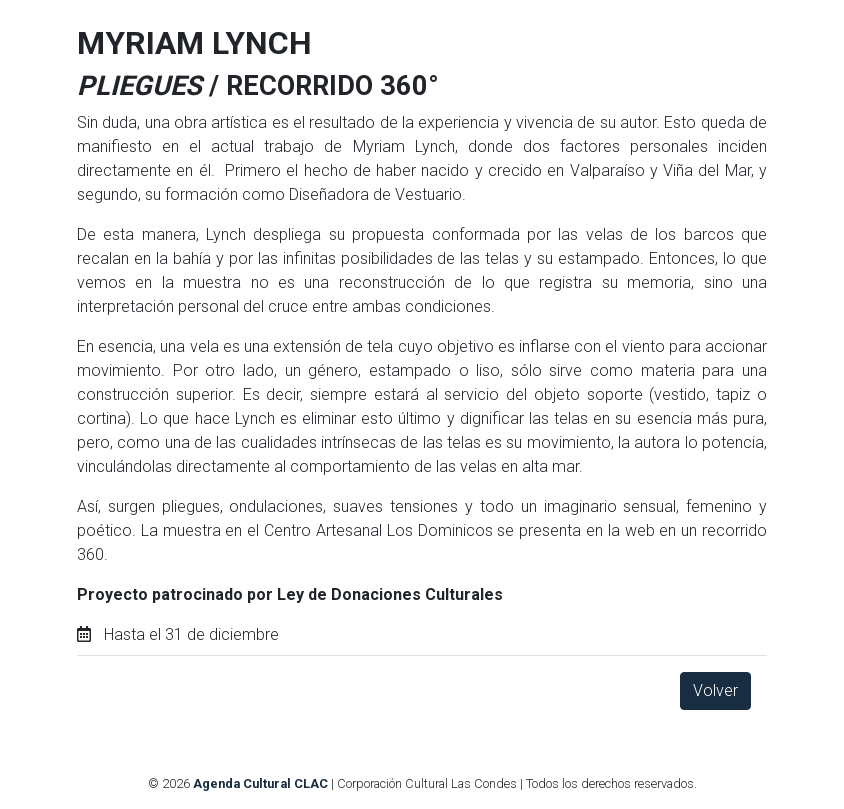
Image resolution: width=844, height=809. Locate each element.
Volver (715, 690)
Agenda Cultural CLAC (260, 783)
